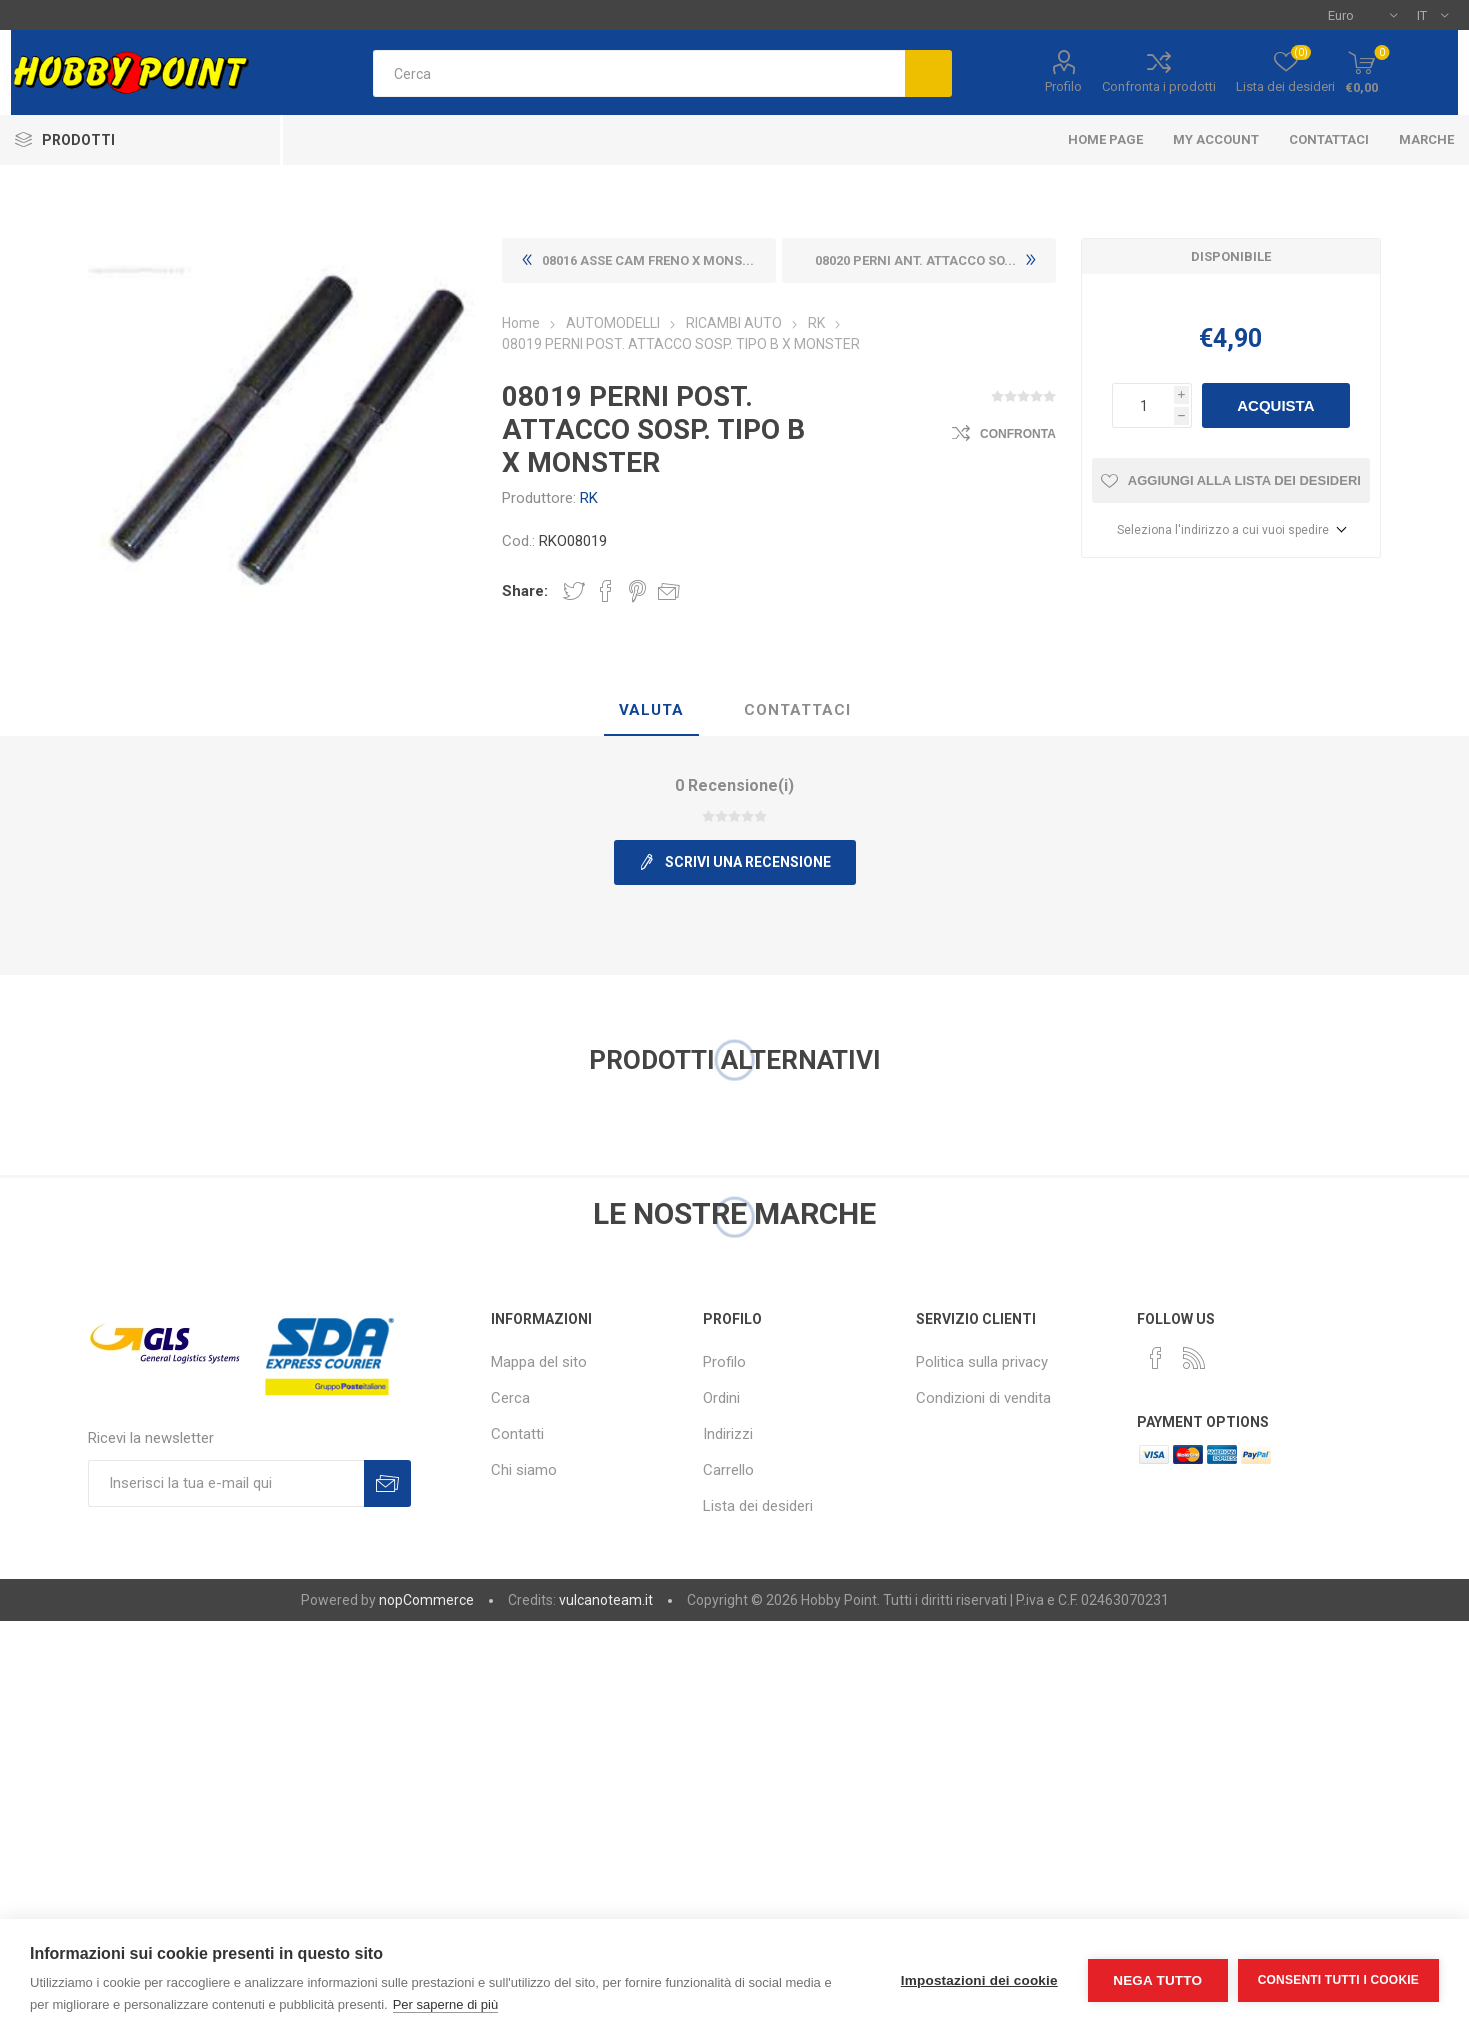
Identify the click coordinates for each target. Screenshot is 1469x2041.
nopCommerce (426, 1600)
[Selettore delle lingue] (1432, 15)
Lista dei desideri (758, 1506)
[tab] (651, 711)
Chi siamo (524, 1470)
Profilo (1063, 86)
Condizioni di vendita (983, 1398)
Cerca (510, 1398)
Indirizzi (728, 1434)
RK (589, 498)
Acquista (1275, 405)
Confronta (1018, 434)
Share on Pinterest (637, 591)
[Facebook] (1156, 1358)
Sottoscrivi (387, 1483)
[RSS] (1194, 1358)
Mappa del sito (539, 1362)
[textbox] (639, 73)
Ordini (721, 1398)
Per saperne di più (446, 2004)
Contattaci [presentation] (797, 710)
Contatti (517, 1434)
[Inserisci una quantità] (1143, 405)
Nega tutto (1157, 1980)
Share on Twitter (574, 591)
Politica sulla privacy (982, 1362)
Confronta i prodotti (1159, 86)
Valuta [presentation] (651, 710)
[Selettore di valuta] (1362, 15)
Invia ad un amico (669, 591)
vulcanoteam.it (606, 1600)
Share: (525, 591)
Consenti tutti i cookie (1338, 1980)
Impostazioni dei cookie (979, 1980)
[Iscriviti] (226, 1483)
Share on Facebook (606, 591)
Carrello (728, 1470)
